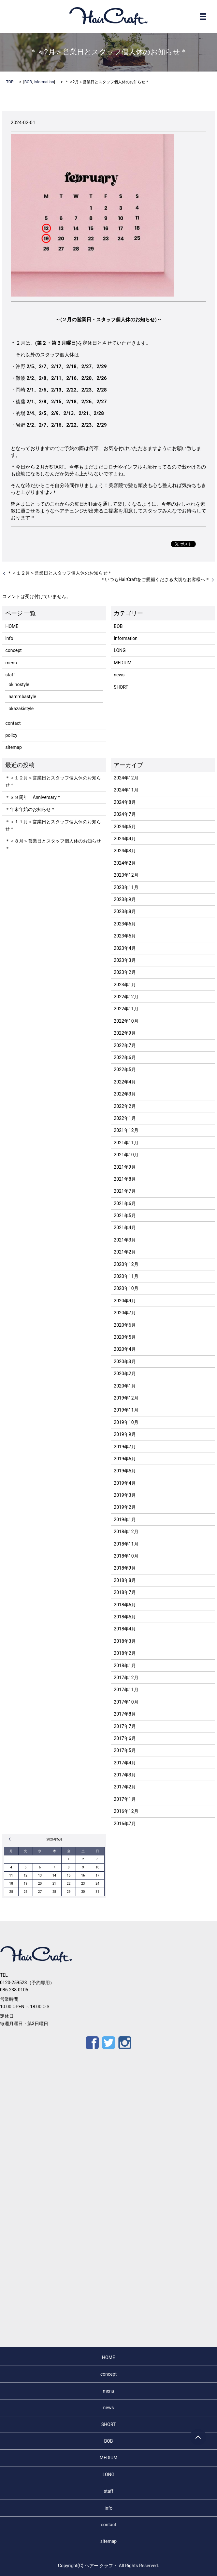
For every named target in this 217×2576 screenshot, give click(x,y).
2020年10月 (126, 1288)
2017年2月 (125, 1786)
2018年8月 (125, 1580)
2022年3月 (125, 1093)
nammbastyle (22, 696)
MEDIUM (122, 662)
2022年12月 (126, 996)
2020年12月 (126, 1264)
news (119, 674)
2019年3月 (125, 1495)
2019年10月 (126, 1422)
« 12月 (11, 1839)
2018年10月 (126, 1556)
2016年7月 (125, 1823)
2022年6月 (125, 1057)
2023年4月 (125, 948)
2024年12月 (126, 777)
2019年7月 (125, 1446)
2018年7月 (125, 1592)
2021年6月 (125, 1203)
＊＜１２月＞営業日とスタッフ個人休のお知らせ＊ (59, 573)
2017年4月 (125, 1762)
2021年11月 (126, 1142)
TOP (10, 82)
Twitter (108, 2042)
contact (13, 723)
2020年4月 (125, 1349)
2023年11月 (126, 887)
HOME (11, 626)
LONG (119, 650)
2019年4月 (125, 1483)
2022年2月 (125, 1106)
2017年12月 (126, 1677)
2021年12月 (126, 1130)
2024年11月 (126, 789)
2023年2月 (125, 972)
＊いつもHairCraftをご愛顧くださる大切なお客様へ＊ (155, 579)
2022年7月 (125, 1045)
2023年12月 (126, 875)
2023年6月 (125, 923)
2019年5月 (125, 1470)
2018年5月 (125, 1616)
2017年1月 (125, 1799)
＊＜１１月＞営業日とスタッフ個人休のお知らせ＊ (53, 825)
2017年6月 (125, 1738)
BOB (28, 82)
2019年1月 (125, 1519)
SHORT (121, 687)
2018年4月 (125, 1628)
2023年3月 (125, 960)
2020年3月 (125, 1361)
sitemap (13, 747)
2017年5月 (125, 1750)
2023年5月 (125, 935)
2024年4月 (125, 838)
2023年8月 (125, 911)
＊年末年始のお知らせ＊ (30, 809)
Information (44, 82)
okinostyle (18, 684)
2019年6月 (125, 1458)
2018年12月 (126, 1531)
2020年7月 (125, 1312)
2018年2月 (125, 1653)
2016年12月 (126, 1811)
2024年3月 (125, 850)
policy (11, 735)
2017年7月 (125, 1726)
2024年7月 (125, 814)
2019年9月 (125, 1434)
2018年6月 (125, 1604)
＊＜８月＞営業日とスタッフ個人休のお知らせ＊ (53, 844)
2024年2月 (125, 863)
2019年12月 (126, 1398)
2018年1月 (125, 1665)
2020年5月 (125, 1337)
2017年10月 (126, 1702)
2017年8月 (125, 1714)
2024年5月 (125, 826)
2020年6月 (125, 1325)
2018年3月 (125, 1641)
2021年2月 (125, 1252)
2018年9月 (125, 1568)
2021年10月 (126, 1154)
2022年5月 (125, 1069)
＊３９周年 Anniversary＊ (33, 797)
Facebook (92, 2042)
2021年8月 (125, 1179)
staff (10, 674)
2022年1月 (125, 1118)
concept (13, 650)
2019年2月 (125, 1507)
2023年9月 (125, 899)
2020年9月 (125, 1300)
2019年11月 (126, 1410)
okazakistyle (21, 708)
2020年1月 (125, 1385)
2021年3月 (125, 1239)
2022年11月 (126, 1008)
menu (11, 662)
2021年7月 (125, 1191)
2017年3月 (125, 1774)
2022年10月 (126, 1021)
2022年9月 (125, 1033)
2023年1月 (125, 984)
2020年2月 (125, 1373)
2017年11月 (126, 1689)
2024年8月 (125, 802)
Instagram (124, 2042)
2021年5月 (125, 1215)
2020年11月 (126, 1276)
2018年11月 (126, 1544)
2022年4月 (125, 1081)
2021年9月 (125, 1167)
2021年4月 (125, 1227)
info (9, 638)
